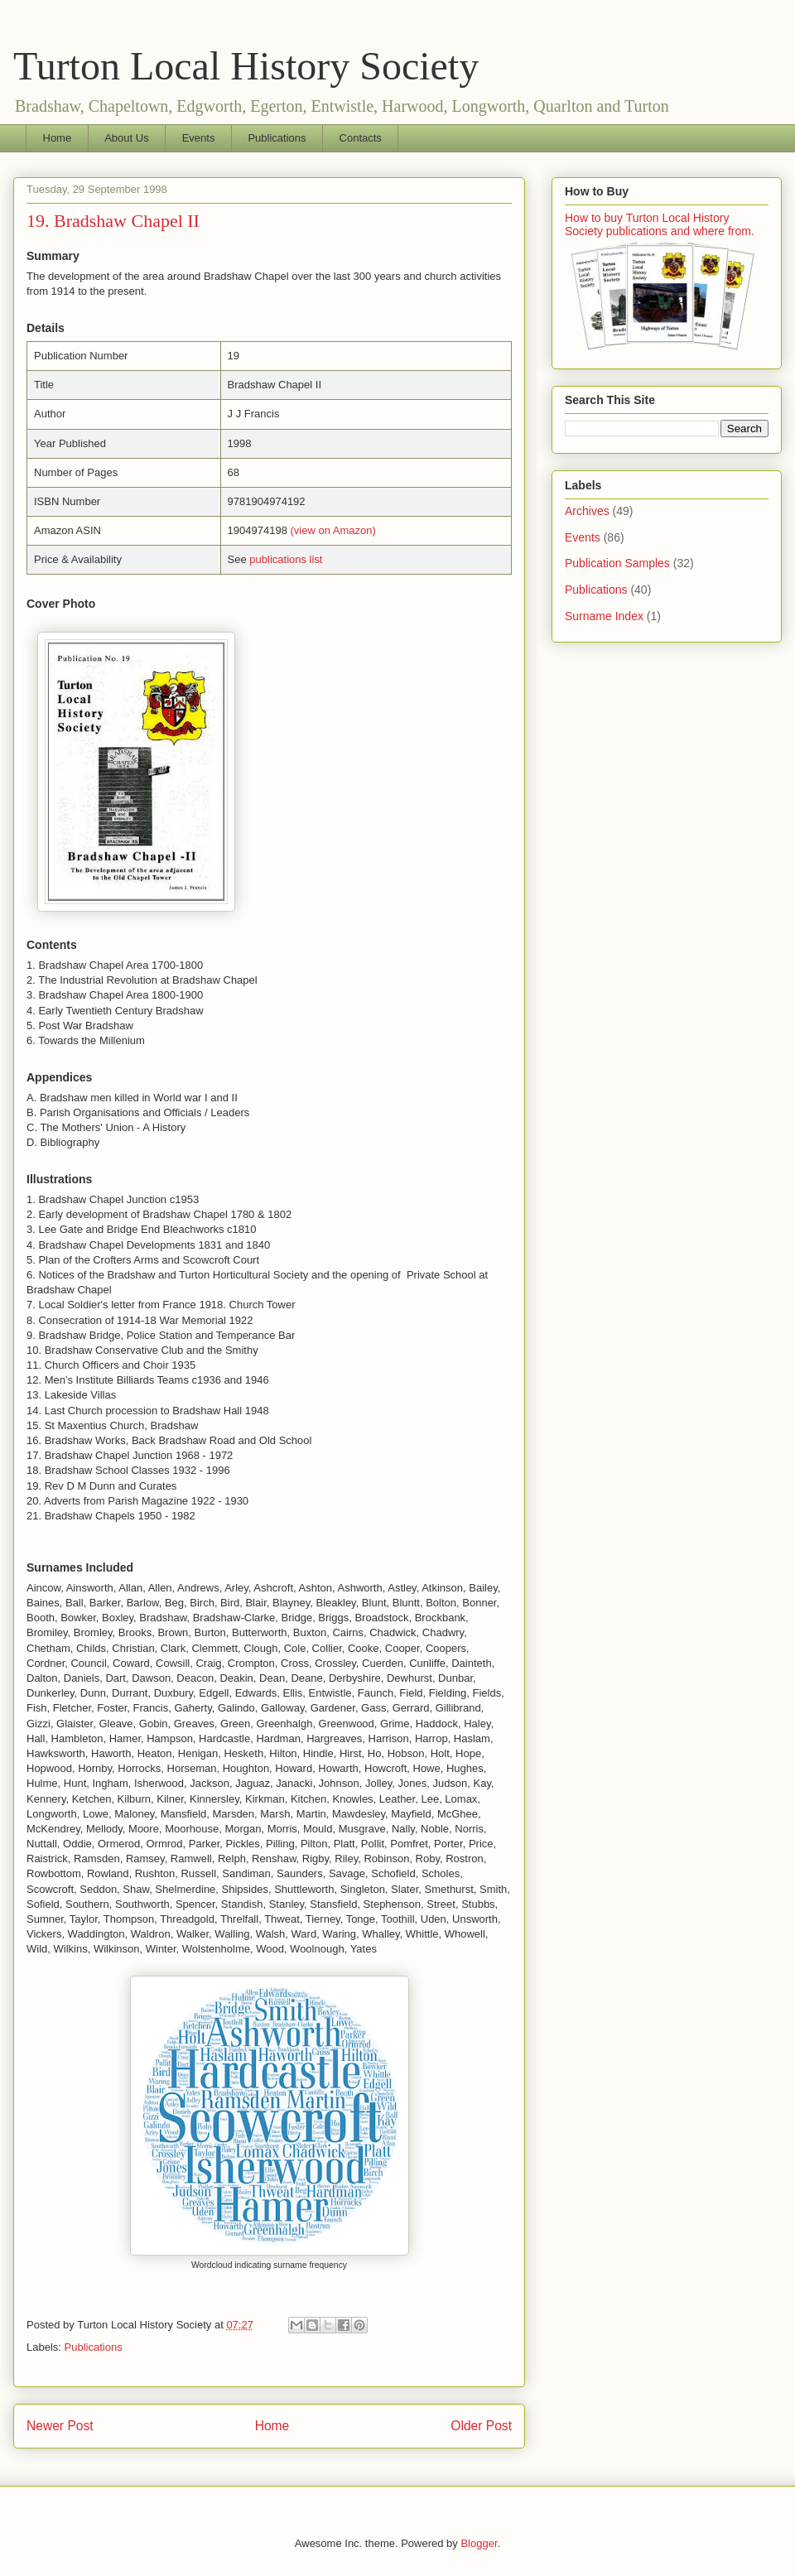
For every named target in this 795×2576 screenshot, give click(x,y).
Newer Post (60, 2426)
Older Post (481, 2426)
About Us (126, 138)
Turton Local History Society (246, 66)
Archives (587, 511)
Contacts (361, 138)
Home (57, 138)
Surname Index (604, 616)
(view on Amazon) (333, 530)
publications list (285, 559)
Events (198, 138)
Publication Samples (617, 563)
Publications (277, 138)
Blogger (478, 2543)
